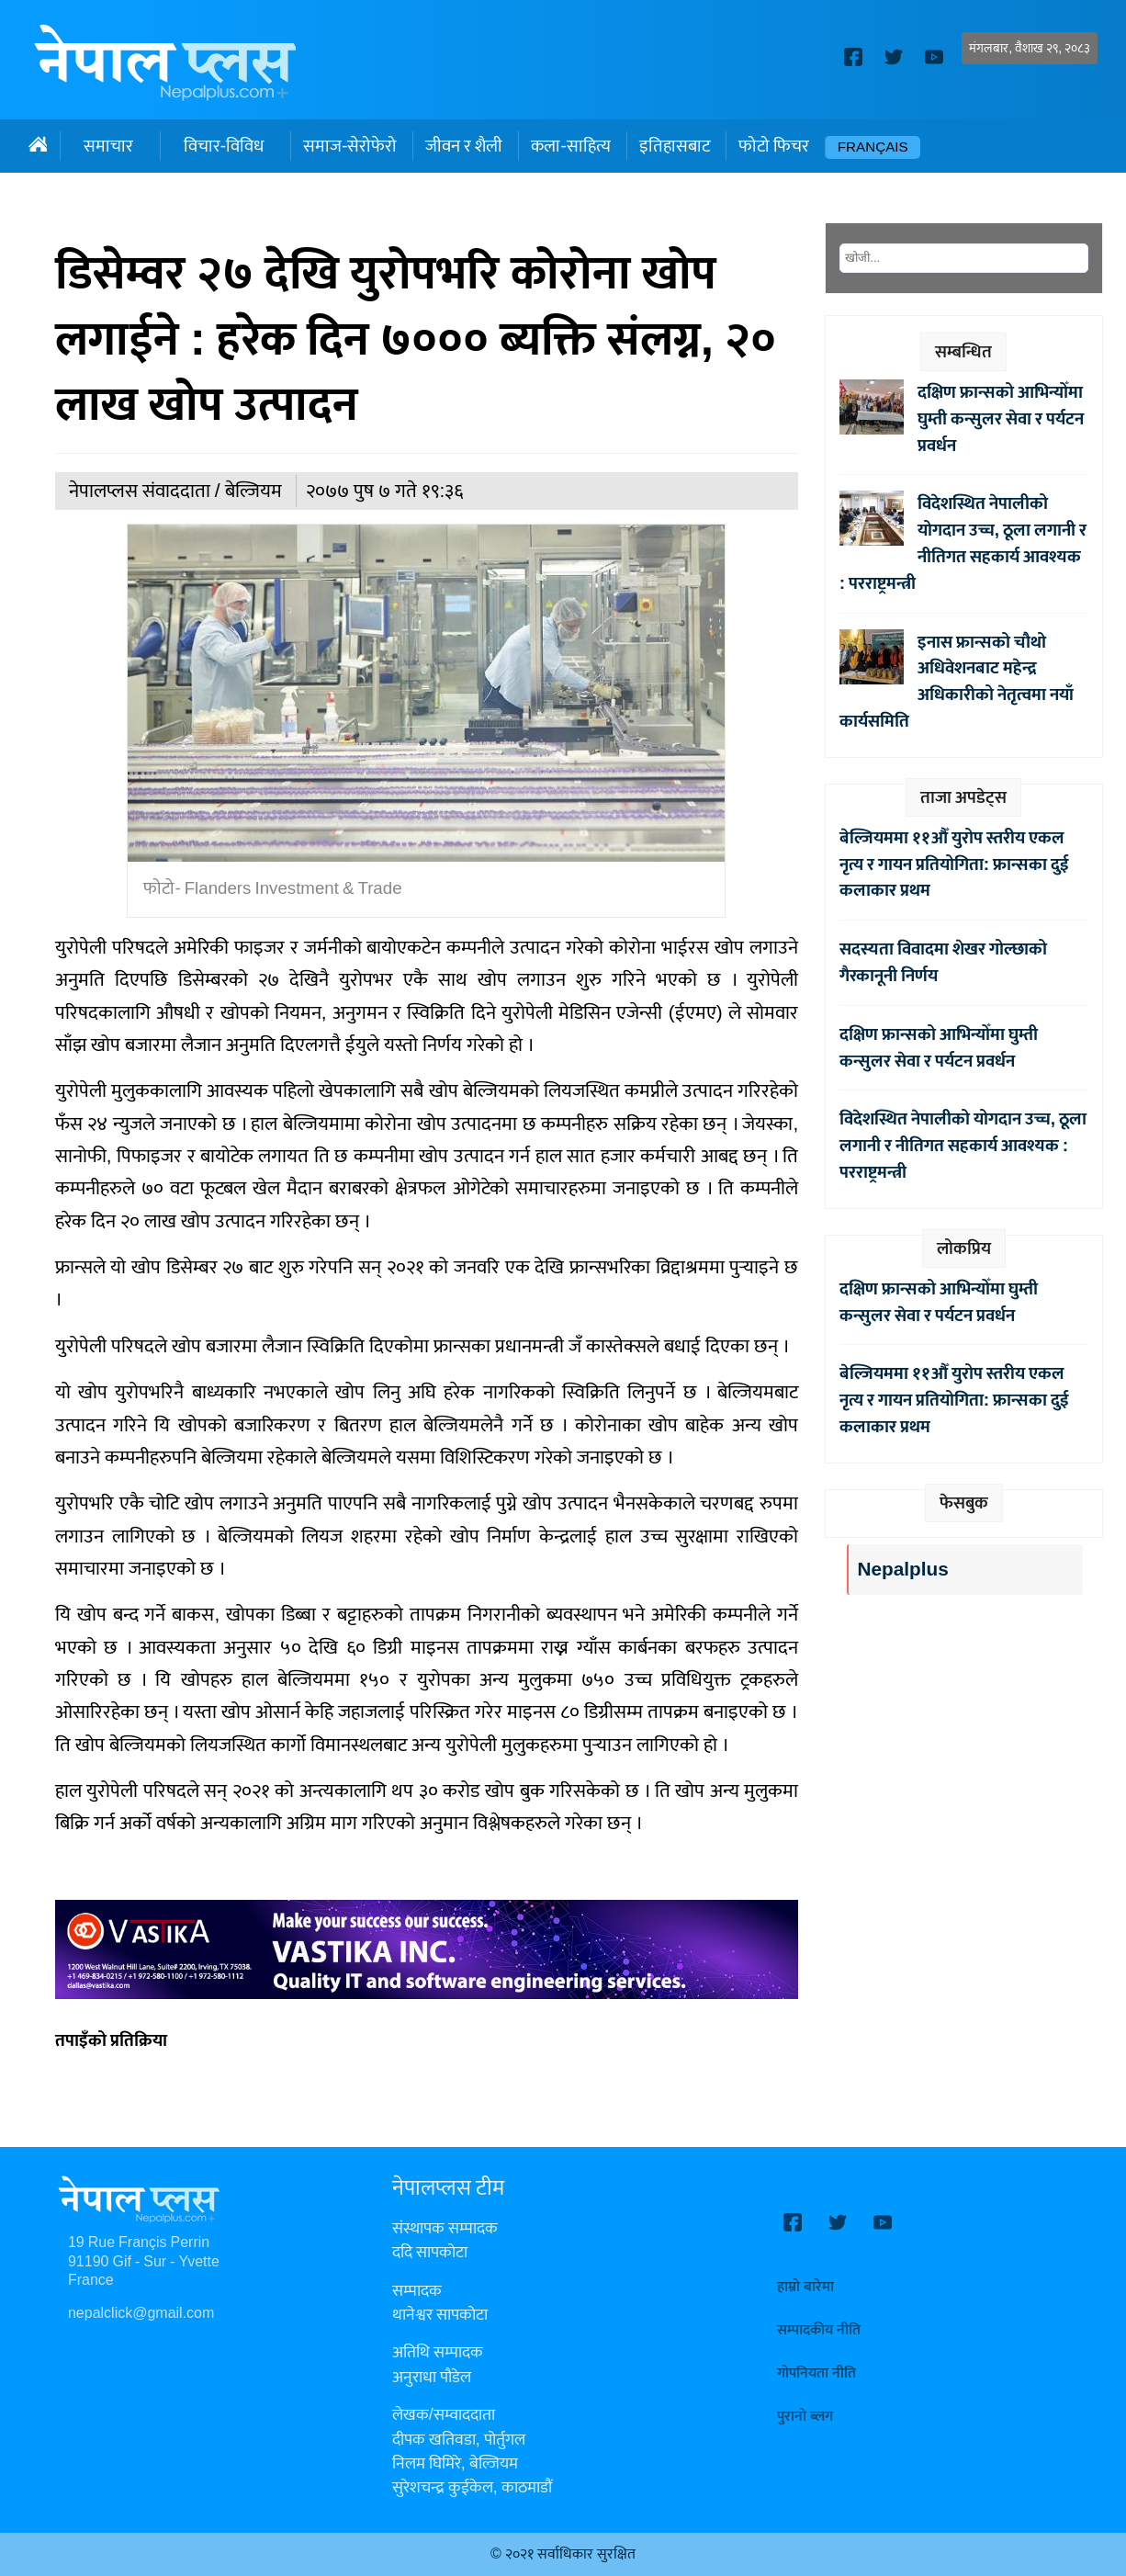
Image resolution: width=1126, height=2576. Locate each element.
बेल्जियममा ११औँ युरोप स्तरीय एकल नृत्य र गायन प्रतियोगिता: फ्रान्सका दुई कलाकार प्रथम (954, 864)
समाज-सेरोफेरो (350, 146)
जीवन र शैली (463, 146)
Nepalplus (902, 1570)
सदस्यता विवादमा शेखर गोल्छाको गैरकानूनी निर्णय (943, 962)
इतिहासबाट (674, 146)
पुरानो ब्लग (805, 2416)
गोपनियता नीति (816, 2373)
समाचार (108, 146)
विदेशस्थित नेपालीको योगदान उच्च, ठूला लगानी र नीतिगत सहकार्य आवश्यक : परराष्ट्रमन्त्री (963, 543)
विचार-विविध (224, 146)
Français (873, 147)
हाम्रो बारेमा (805, 2287)
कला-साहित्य (570, 146)
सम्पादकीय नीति (819, 2330)
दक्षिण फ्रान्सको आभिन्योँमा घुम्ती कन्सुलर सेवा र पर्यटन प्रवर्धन (1001, 419)
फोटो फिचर (773, 146)
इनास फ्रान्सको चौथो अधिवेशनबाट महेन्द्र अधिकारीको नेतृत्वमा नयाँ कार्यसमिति (956, 681)
